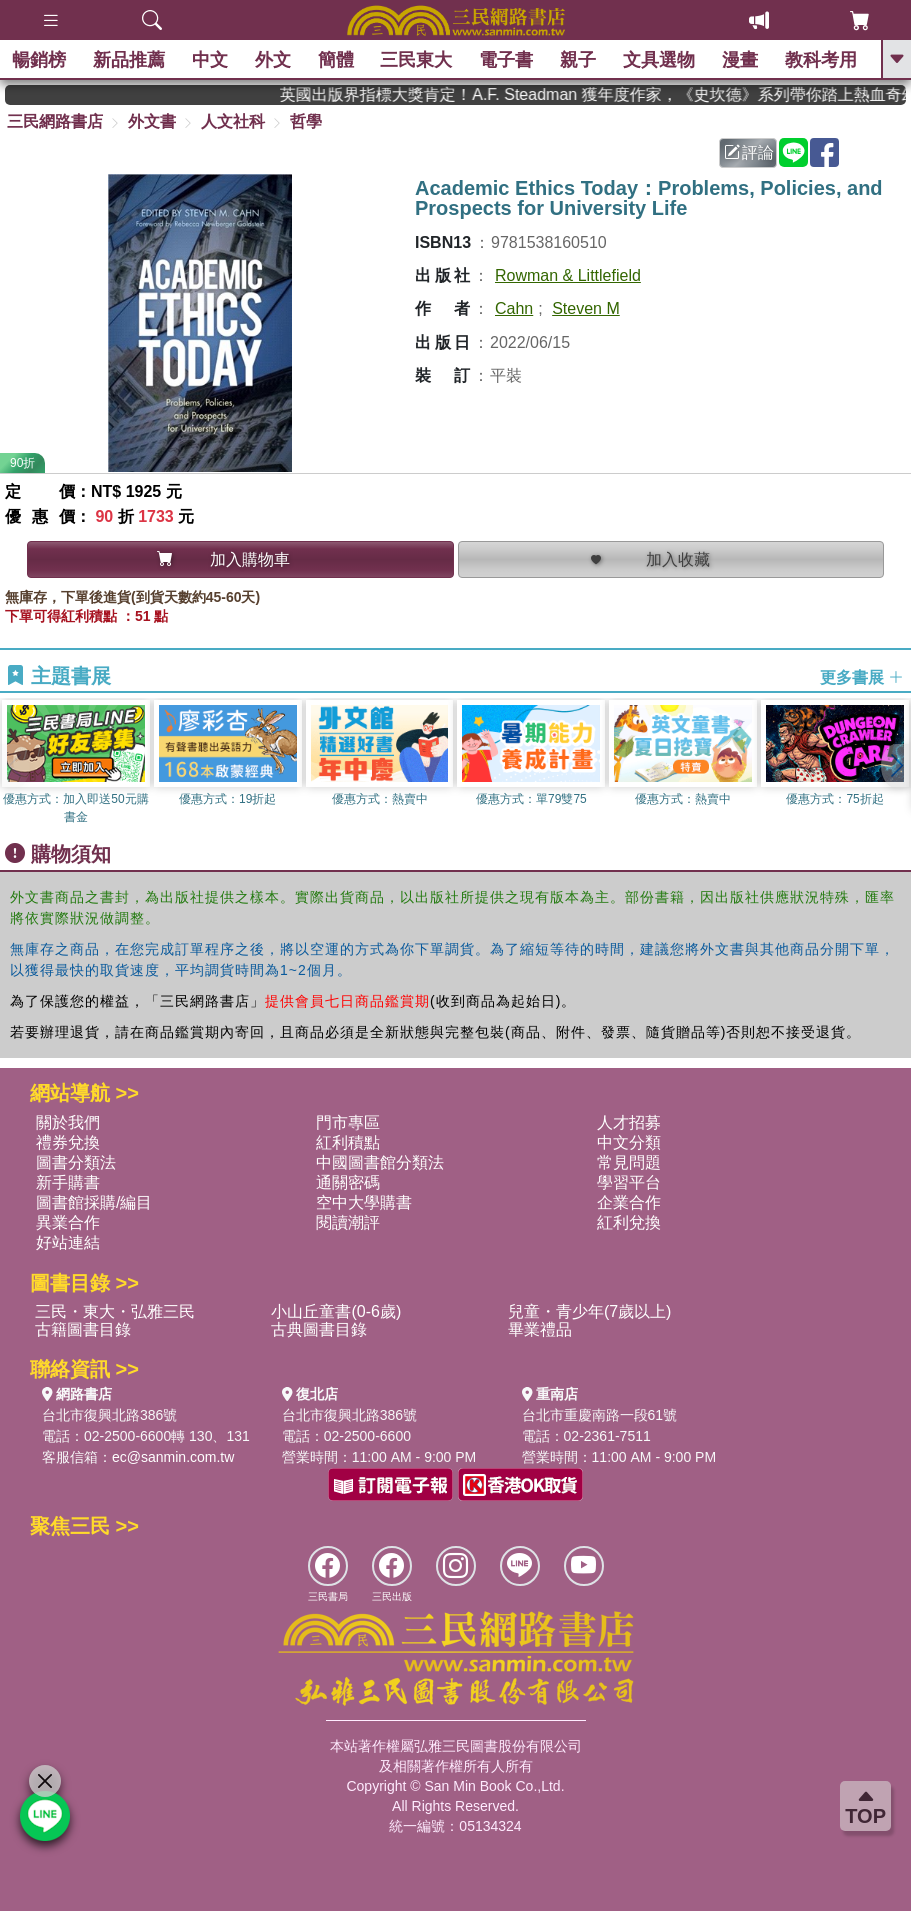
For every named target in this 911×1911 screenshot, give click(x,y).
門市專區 (348, 1122)
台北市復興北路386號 (109, 1415)
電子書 (509, 60)
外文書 (152, 121)
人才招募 (629, 1122)
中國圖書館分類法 (380, 1162)
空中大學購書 (364, 1202)
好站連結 (68, 1242)
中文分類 (629, 1142)
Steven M (586, 308)
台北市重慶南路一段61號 (600, 1415)
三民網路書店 (55, 121)
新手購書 (68, 1182)
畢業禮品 (540, 1329)
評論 (749, 152)
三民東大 (419, 60)
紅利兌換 (629, 1222)
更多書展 (862, 676)
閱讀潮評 (348, 1222)
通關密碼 (348, 1182)
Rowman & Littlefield (568, 275)
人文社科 (233, 121)
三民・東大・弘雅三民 (115, 1311)
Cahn (514, 308)
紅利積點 (348, 1142)
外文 (275, 60)
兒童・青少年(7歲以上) (590, 1311)
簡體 (338, 60)
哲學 (306, 121)
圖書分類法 (76, 1162)
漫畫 (742, 60)
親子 (581, 60)
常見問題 (629, 1162)
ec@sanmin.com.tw (173, 1457)
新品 (132, 60)
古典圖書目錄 (319, 1329)
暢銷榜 (42, 60)
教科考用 (823, 60)
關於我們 (68, 1122)
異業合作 (68, 1222)
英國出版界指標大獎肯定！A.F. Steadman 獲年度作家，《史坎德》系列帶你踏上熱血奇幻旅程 (609, 94)
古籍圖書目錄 (83, 1329)
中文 (213, 60)
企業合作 (629, 1202)
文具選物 (662, 60)
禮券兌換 (68, 1142)
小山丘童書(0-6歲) (336, 1311)
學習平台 (629, 1182)
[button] (896, 766)
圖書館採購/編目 (94, 1202)
